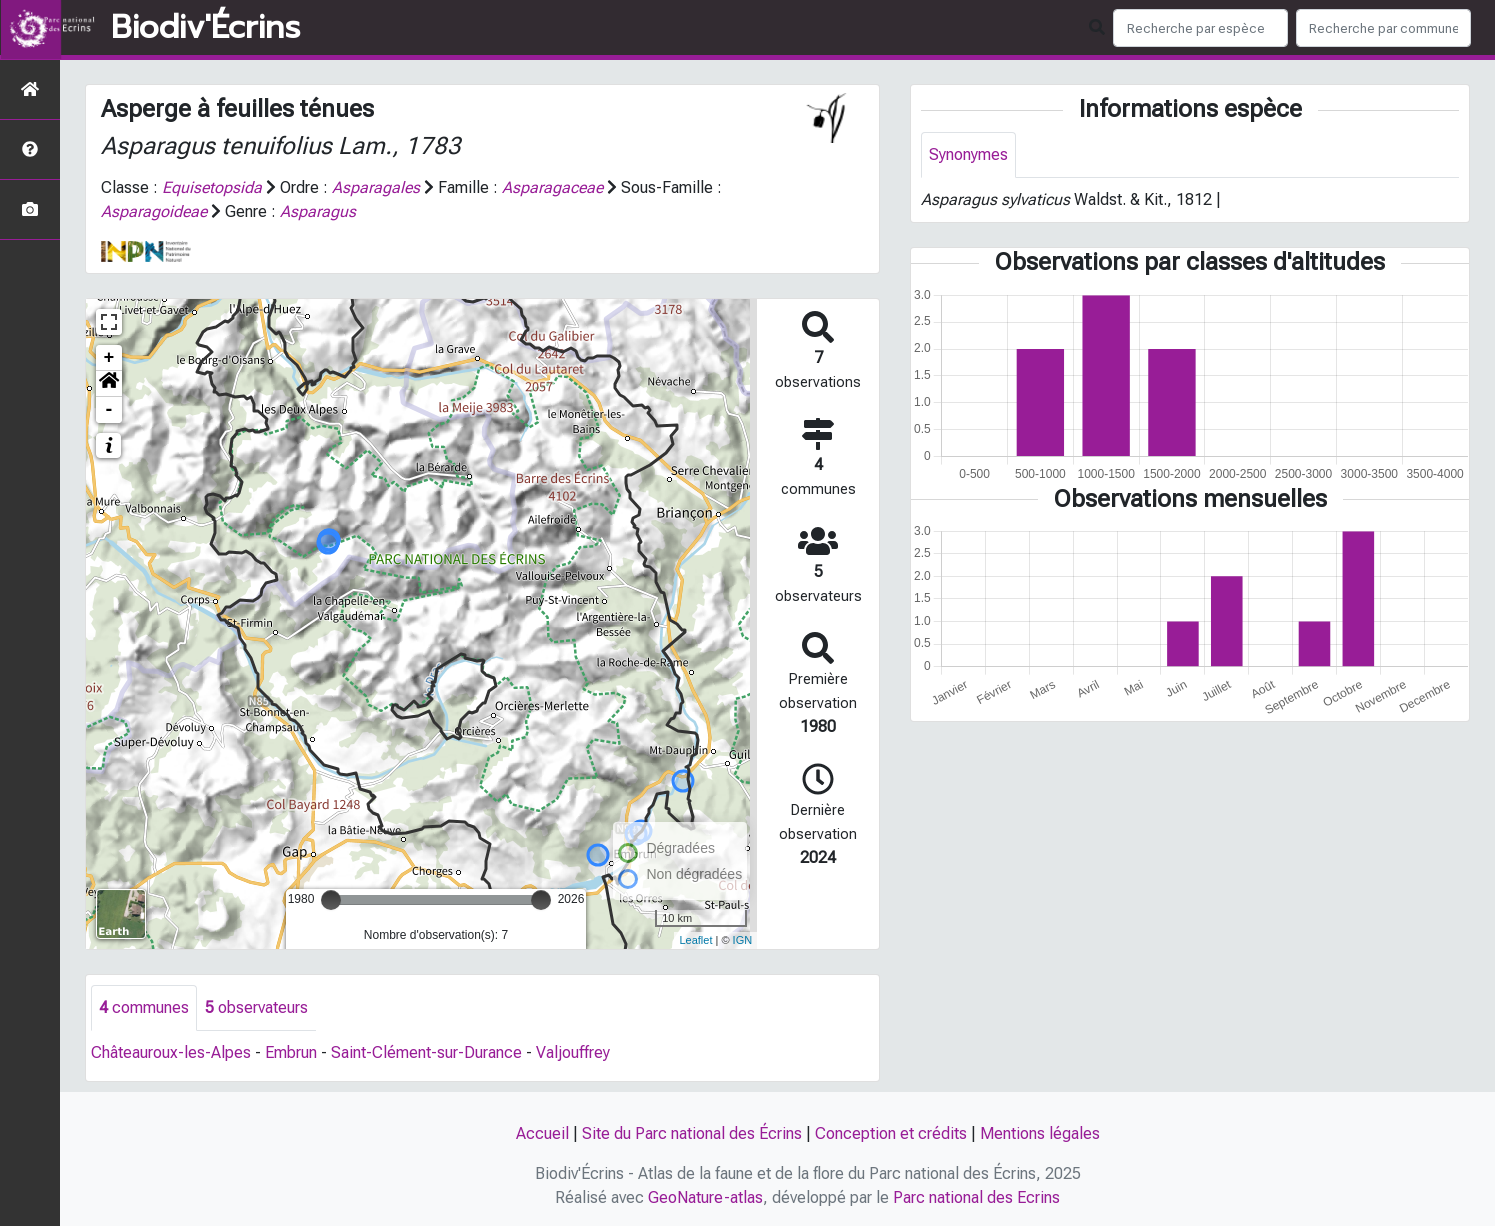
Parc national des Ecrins (976, 1197)
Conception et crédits (891, 1133)
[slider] (331, 900)
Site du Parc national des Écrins (692, 1133)
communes (144, 1007)
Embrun (291, 1052)
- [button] (109, 410)
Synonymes (968, 154)
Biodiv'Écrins (205, 28)
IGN (743, 940)
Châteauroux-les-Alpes (171, 1052)
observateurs (256, 1007)
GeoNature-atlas (705, 1197)
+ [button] (109, 358)
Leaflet (695, 940)
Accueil (542, 1133)
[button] (109, 384)
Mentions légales (1040, 1133)
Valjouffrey (573, 1052)
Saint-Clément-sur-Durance (426, 1052)
